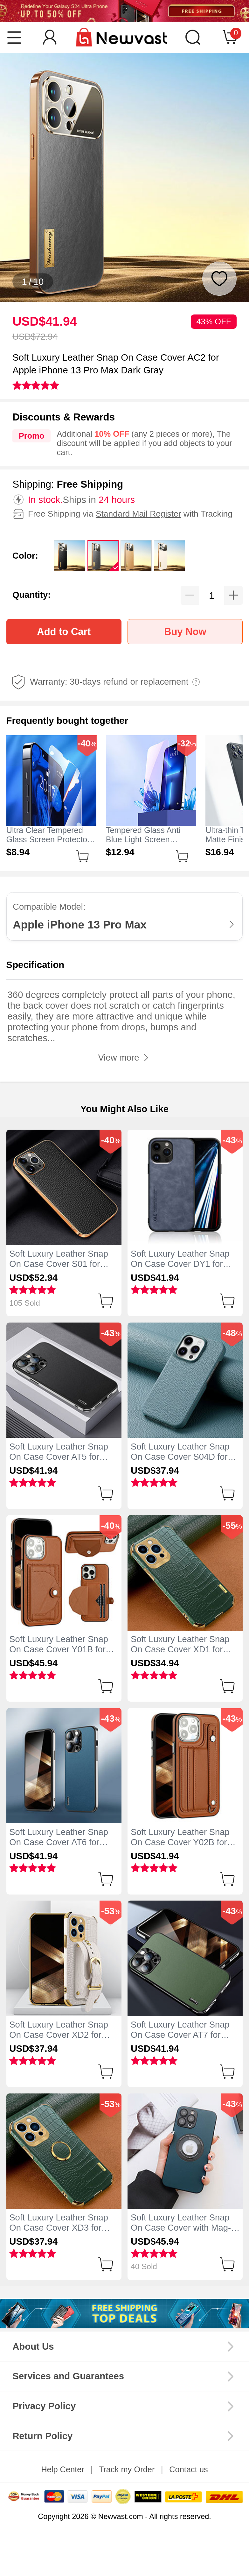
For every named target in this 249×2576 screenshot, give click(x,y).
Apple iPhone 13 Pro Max (80, 924)
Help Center (62, 2469)
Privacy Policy (44, 2406)
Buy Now (185, 631)
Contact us (188, 2469)
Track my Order (127, 2469)
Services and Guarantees (68, 2376)
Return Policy (42, 2436)
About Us (33, 2346)
